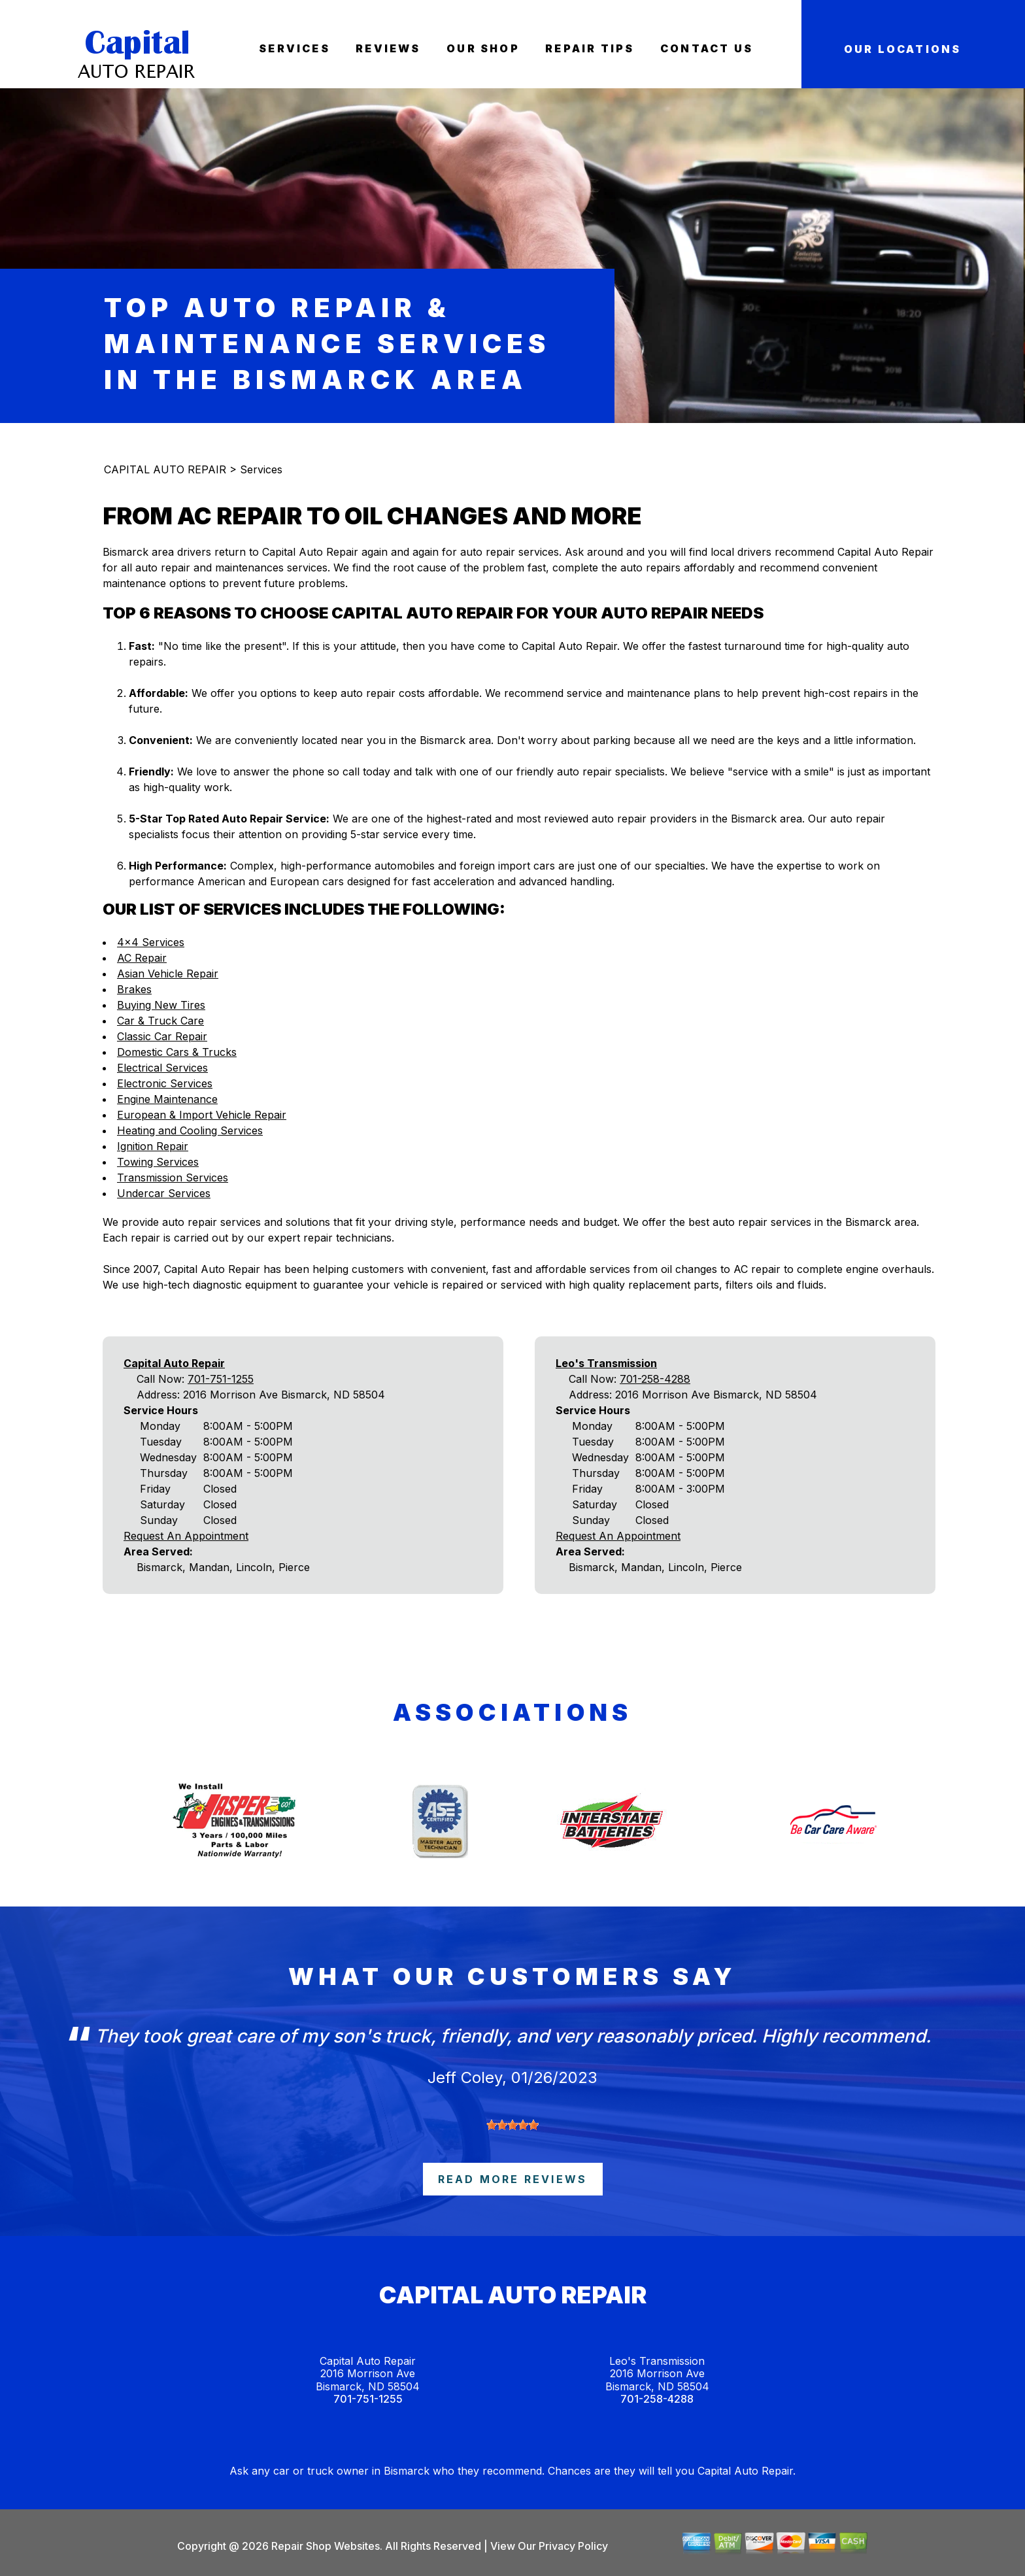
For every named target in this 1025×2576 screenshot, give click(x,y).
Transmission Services (172, 1177)
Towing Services (158, 1161)
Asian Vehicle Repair (167, 973)
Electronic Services (164, 1083)
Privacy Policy (573, 2545)
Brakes (134, 989)
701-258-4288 (655, 1378)
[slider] (512, 2125)
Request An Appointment (186, 1535)
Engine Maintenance (167, 1099)
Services (294, 48)
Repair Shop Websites (324, 2545)
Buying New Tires (161, 1004)
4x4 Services (150, 942)
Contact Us (706, 48)
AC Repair (142, 957)
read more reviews (512, 2179)
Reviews (388, 48)
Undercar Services (163, 1193)
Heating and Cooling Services (190, 1130)
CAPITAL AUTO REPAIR (165, 469)
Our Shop (483, 48)
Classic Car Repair (162, 1036)
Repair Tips (589, 48)
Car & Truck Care (160, 1020)
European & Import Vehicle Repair (201, 1114)
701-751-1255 (221, 1378)
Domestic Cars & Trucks (177, 1052)
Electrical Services (162, 1067)
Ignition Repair (152, 1146)
